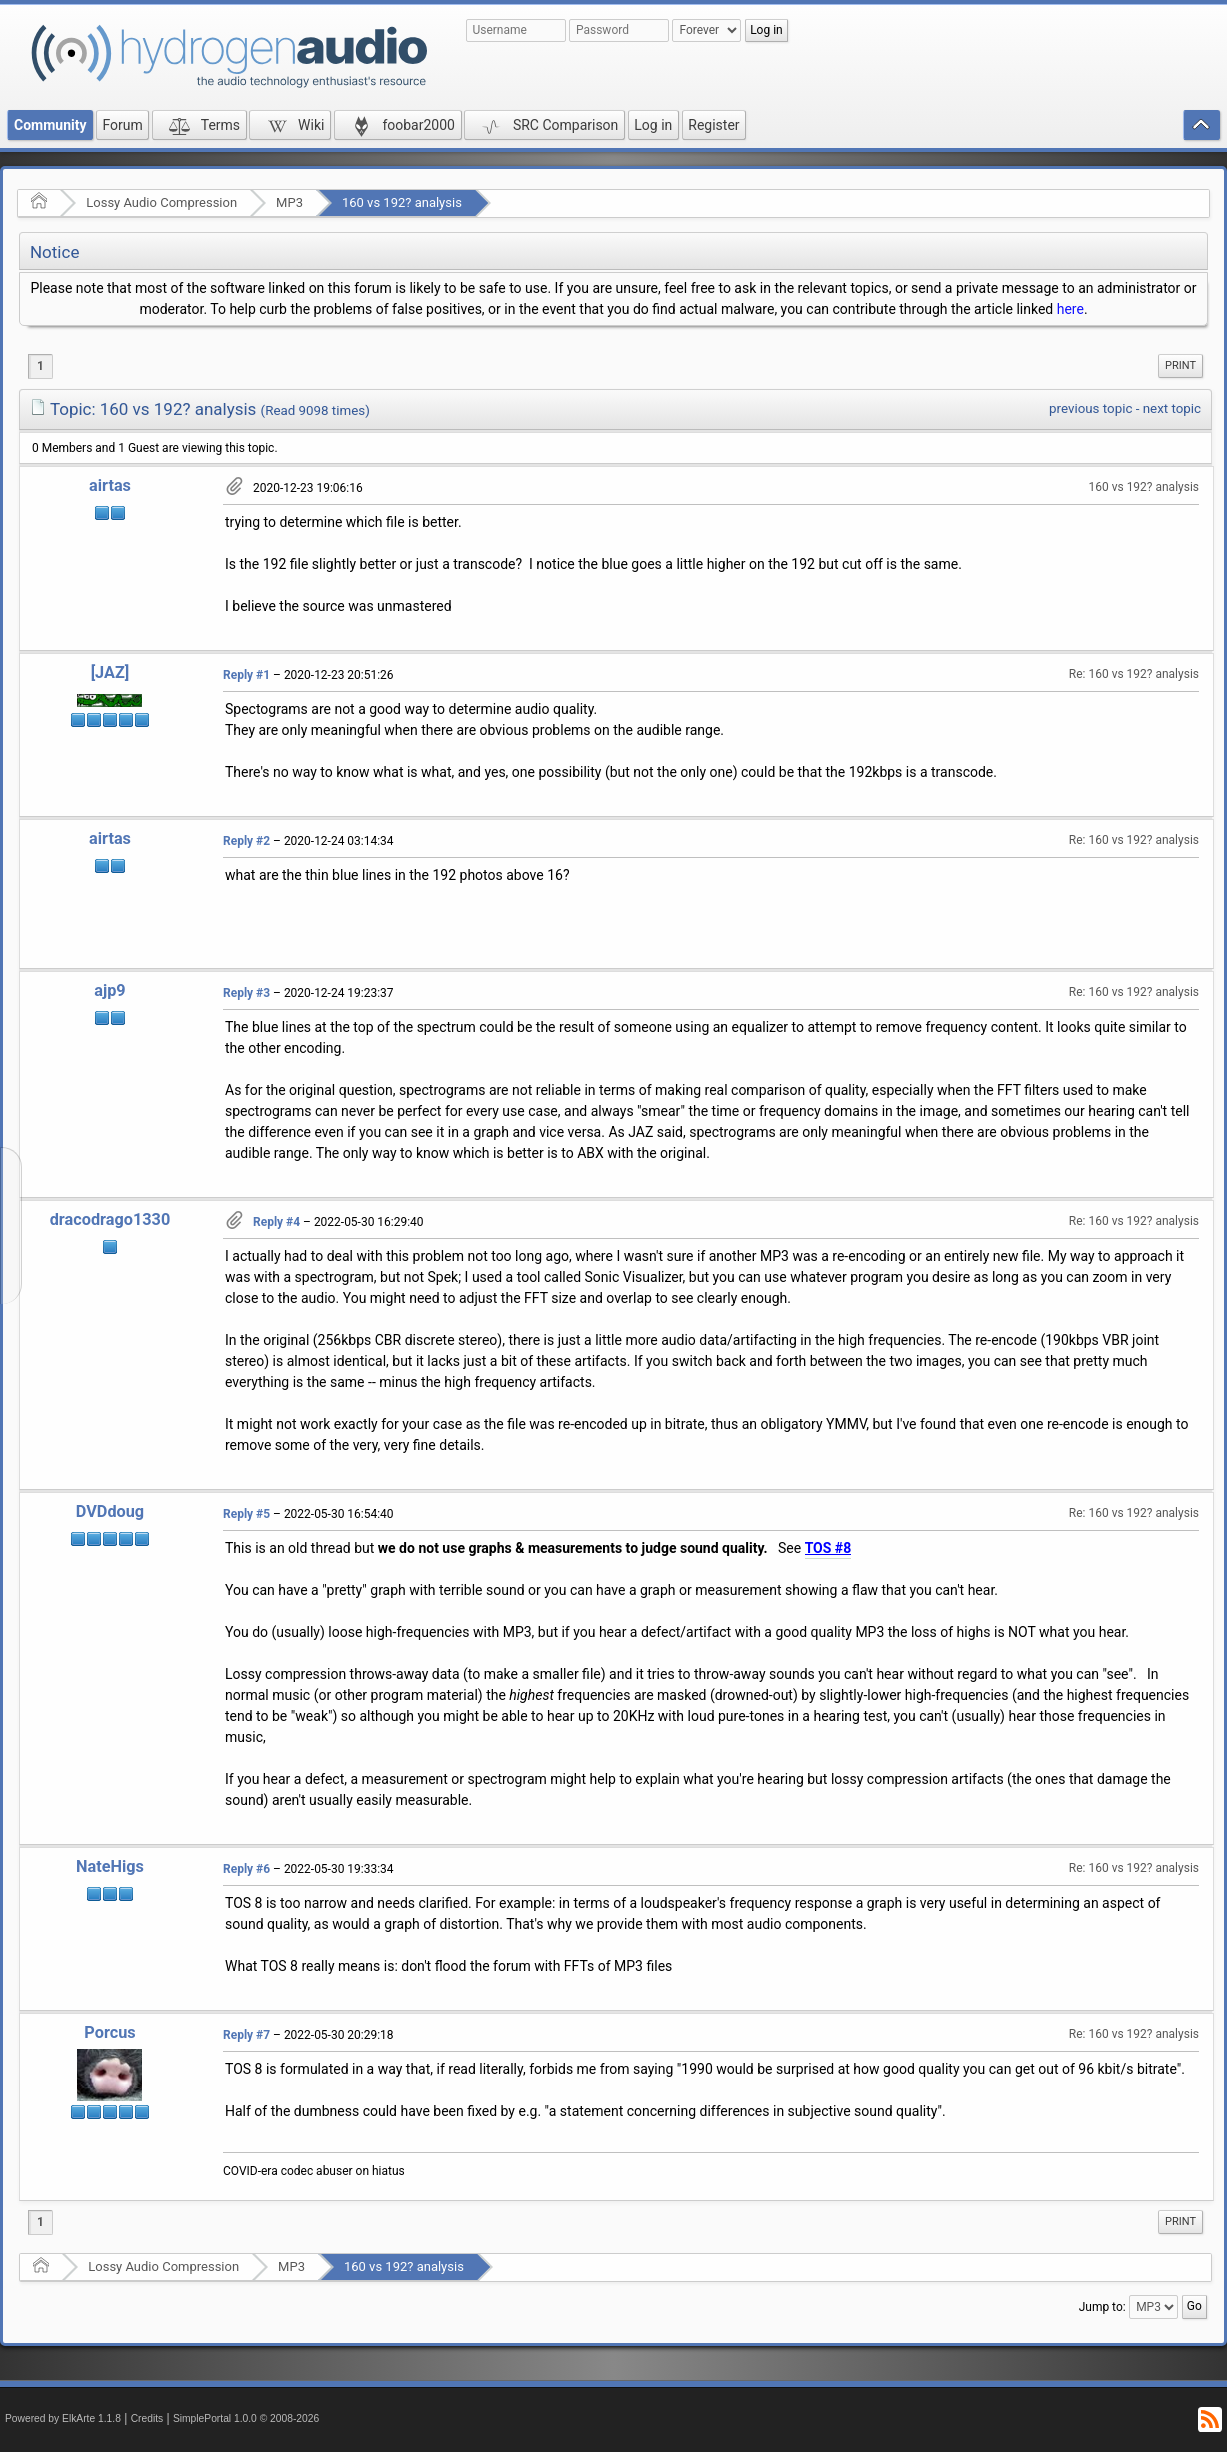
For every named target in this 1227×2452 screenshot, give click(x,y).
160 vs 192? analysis (402, 202)
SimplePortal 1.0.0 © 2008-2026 (246, 2418)
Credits (147, 2418)
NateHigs (110, 1866)
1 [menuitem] (40, 366)
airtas (110, 485)
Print (1180, 365)
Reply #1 (246, 675)
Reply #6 (246, 1869)
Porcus (109, 2032)
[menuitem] (1180, 366)
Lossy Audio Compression (161, 202)
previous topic (1090, 408)
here (1070, 309)
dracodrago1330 (110, 1219)
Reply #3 (246, 993)
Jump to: (1102, 2307)
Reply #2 (246, 841)
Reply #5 (246, 1514)
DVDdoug (110, 1511)
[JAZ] (110, 672)
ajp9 (109, 990)
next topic (1172, 408)
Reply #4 (276, 1222)
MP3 (289, 202)
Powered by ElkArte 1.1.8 (63, 2418)
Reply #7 (246, 2035)
